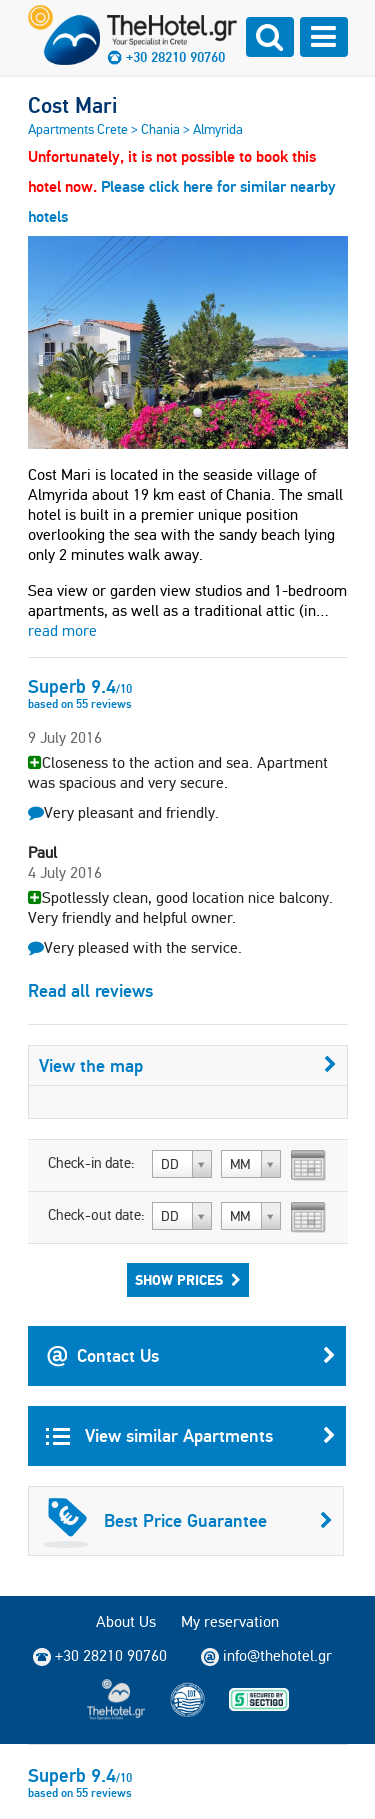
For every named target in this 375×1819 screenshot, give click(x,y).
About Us (126, 1621)
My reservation (230, 1621)
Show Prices (188, 1280)
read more (62, 630)
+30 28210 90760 (175, 57)
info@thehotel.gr (266, 1656)
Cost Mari (72, 105)
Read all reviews (90, 990)
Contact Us (191, 1356)
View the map (188, 1065)
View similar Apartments (191, 1436)
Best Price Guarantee (188, 1521)
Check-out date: (96, 1215)
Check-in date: (91, 1163)
